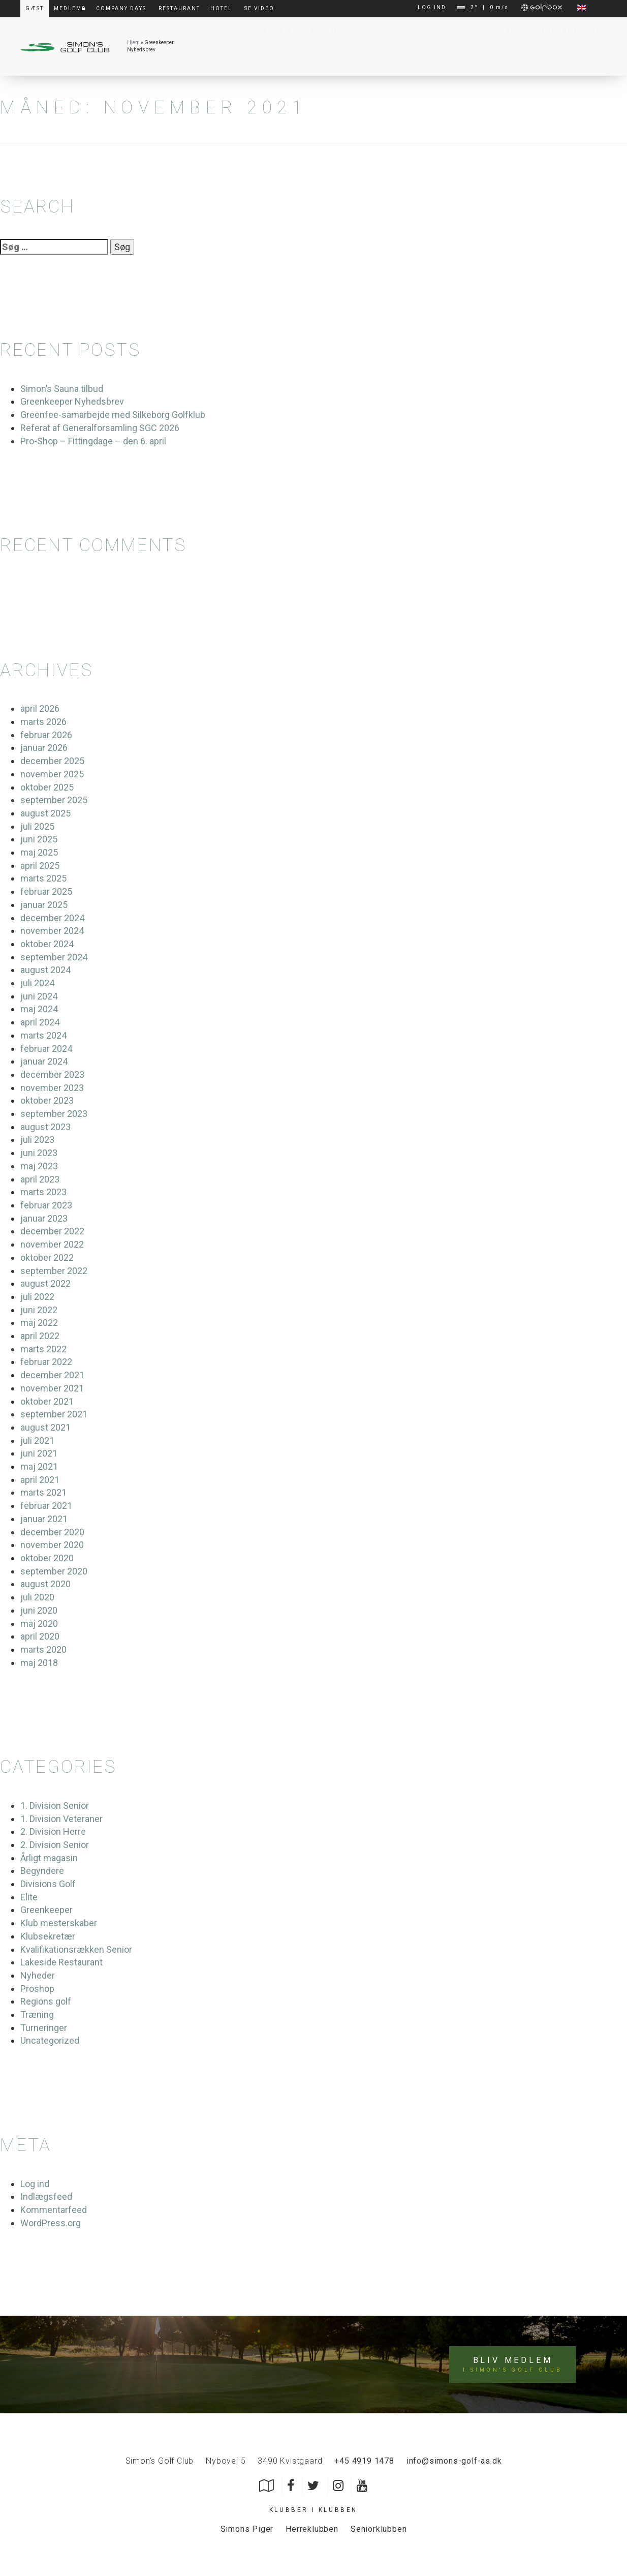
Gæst (390, 31)
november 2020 (52, 1544)
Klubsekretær (47, 1936)
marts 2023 (43, 1192)
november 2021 (52, 1388)
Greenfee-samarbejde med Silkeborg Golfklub (112, 414)
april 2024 (39, 1022)
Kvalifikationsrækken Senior (76, 1949)
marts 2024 (43, 1035)
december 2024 (52, 918)
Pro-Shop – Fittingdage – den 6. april (93, 441)
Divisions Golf (48, 1883)
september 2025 (53, 800)
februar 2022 (46, 1361)
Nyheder (37, 1975)
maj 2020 (39, 1623)
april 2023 (39, 1179)
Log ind (34, 2183)
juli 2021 (37, 1440)
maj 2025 (39, 852)
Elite (29, 1897)
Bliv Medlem (332, 31)
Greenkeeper (46, 1909)
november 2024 (52, 930)
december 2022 (52, 1231)
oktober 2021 (47, 1401)
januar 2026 (44, 747)
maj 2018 (39, 1662)
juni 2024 (38, 996)
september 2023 (53, 1113)
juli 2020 (37, 1597)
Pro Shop (440, 31)
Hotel (221, 8)
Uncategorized (49, 2040)
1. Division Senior (54, 1805)
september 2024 (53, 957)
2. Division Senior (54, 1844)
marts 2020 (43, 1649)
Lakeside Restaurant (61, 1962)
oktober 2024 (47, 943)
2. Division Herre (53, 1831)
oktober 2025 (47, 787)
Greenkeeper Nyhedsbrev (72, 401)
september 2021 (53, 1414)
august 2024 (45, 969)
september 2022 (53, 1270)
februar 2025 (46, 891)
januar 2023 (44, 1218)
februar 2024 (46, 1048)
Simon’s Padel (562, 60)
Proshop (37, 1988)
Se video (259, 8)
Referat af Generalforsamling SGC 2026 (99, 427)
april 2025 (39, 865)
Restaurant (179, 8)
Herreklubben (312, 2529)
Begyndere (42, 1870)
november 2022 (52, 1244)
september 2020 (53, 1571)
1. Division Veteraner (61, 1818)
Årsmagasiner (566, 31)
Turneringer (43, 2027)
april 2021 (39, 1479)
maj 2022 (39, 1322)
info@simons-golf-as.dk (454, 2461)
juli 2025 (37, 826)
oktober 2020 (47, 1558)
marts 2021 (43, 1492)
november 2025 (52, 774)
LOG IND (432, 7)
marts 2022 (43, 1349)
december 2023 (52, 1074)
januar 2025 (44, 904)
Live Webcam (259, 31)
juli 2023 (37, 1139)
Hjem (133, 42)
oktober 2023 (47, 1100)
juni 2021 (38, 1453)
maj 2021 (39, 1466)
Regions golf (45, 2001)
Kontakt (498, 31)
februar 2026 (46, 735)
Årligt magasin (49, 1858)
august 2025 (45, 813)
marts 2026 (43, 721)
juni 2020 (38, 1610)
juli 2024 (37, 983)
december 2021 (52, 1375)
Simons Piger (247, 2529)
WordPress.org (50, 2223)
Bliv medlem (512, 2364)
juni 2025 (38, 839)
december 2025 (52, 760)
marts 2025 (43, 878)
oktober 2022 (47, 1257)
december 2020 (52, 1532)
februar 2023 (46, 1205)
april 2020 (39, 1636)
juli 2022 (37, 1296)
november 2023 (52, 1087)
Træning (37, 2014)
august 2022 (45, 1283)
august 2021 (45, 1427)
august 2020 (45, 1584)
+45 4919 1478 (364, 2461)
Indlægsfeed (46, 2196)
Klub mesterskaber (58, 1923)
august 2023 (45, 1127)
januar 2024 (44, 1061)
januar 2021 (44, 1518)
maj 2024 (39, 1009)
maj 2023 (39, 1166)
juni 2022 (38, 1310)
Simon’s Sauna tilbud (61, 388)
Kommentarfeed (53, 2209)
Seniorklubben (378, 2529)
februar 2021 (46, 1505)
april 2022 (39, 1335)
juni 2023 (38, 1152)
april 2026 (39, 708)
